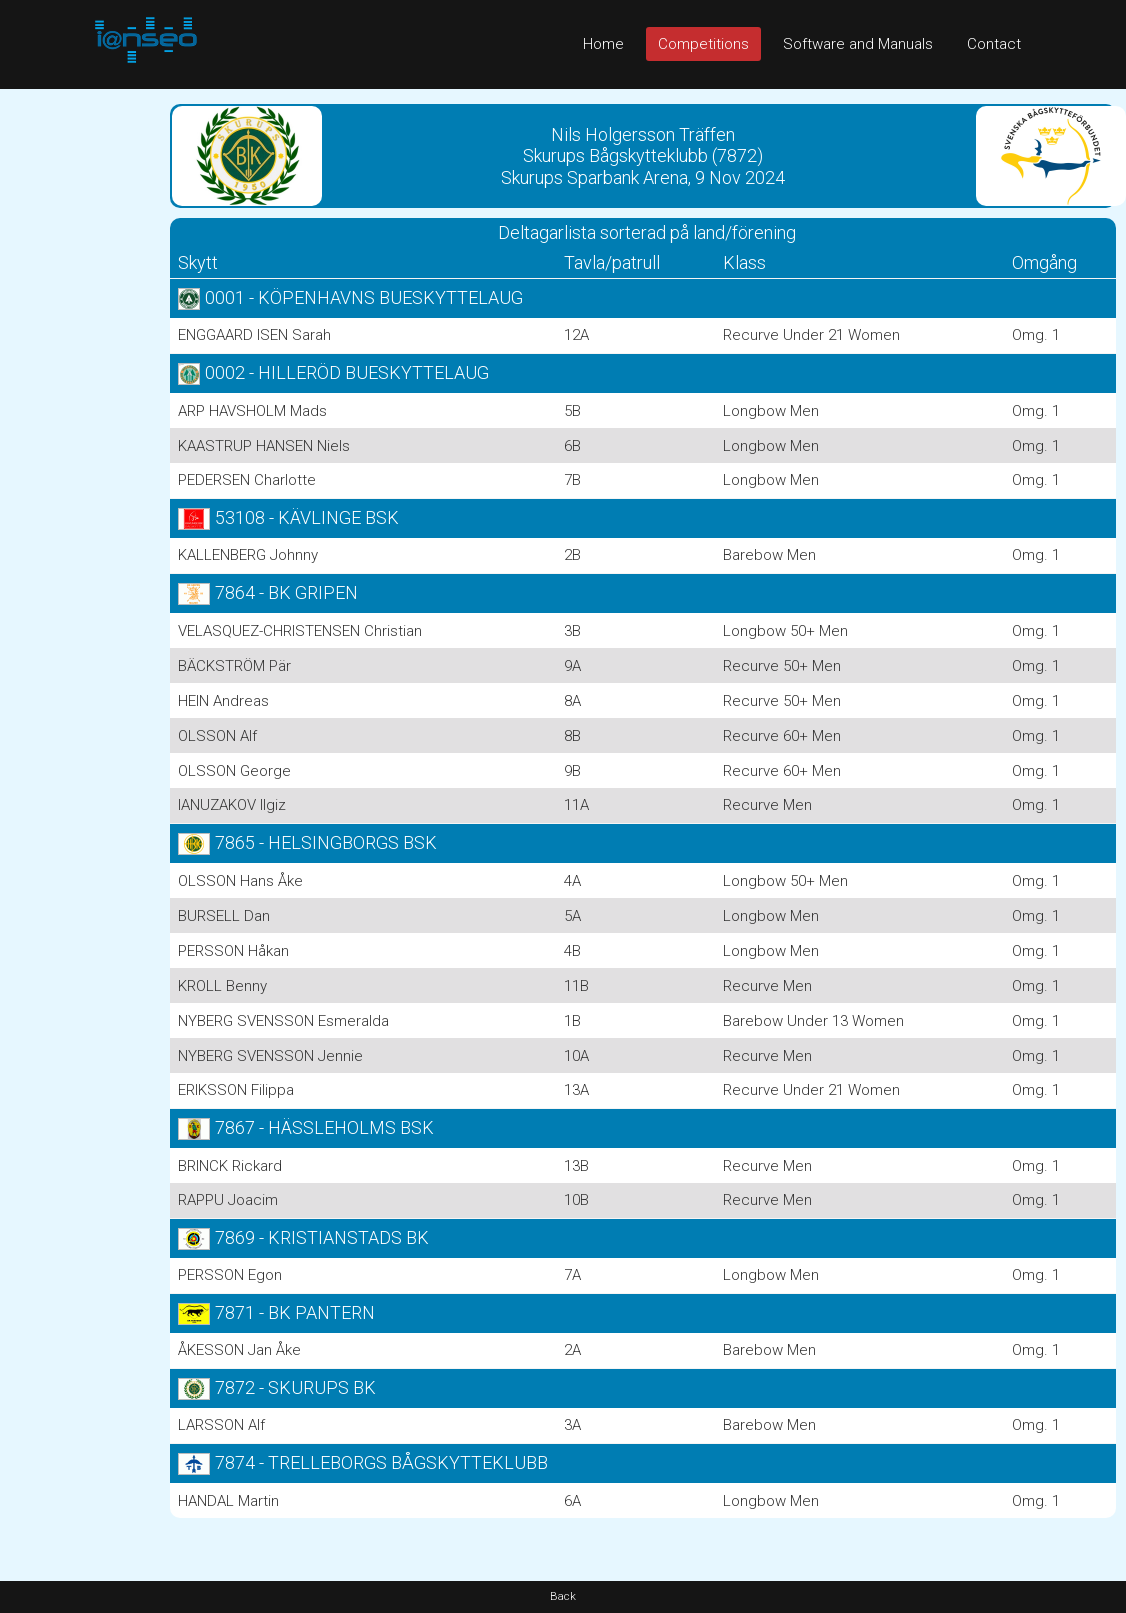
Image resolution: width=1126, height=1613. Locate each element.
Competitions (703, 44)
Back (563, 1596)
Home (603, 44)
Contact (994, 44)
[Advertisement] (80, 389)
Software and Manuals (858, 44)
